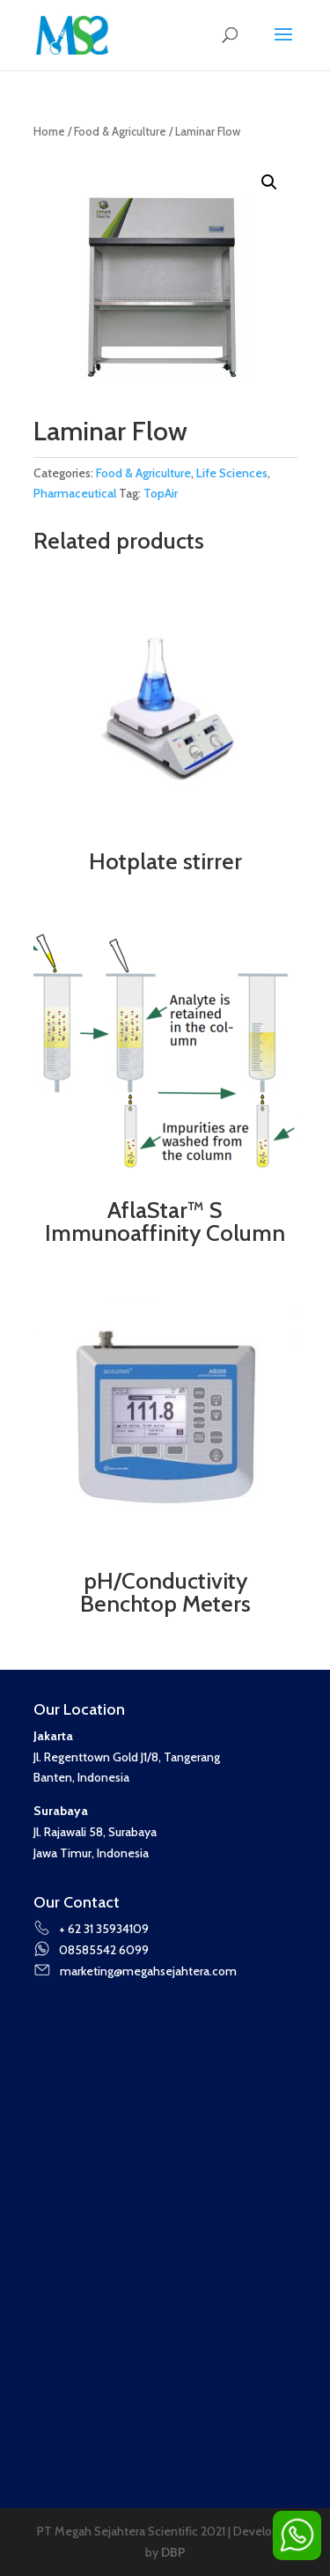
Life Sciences (232, 473)
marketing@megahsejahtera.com (135, 1971)
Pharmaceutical (74, 493)
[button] (269, 182)
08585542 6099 (91, 1950)
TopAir (160, 493)
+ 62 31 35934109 (91, 1929)
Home (49, 131)
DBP (173, 2552)
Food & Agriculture (120, 131)
